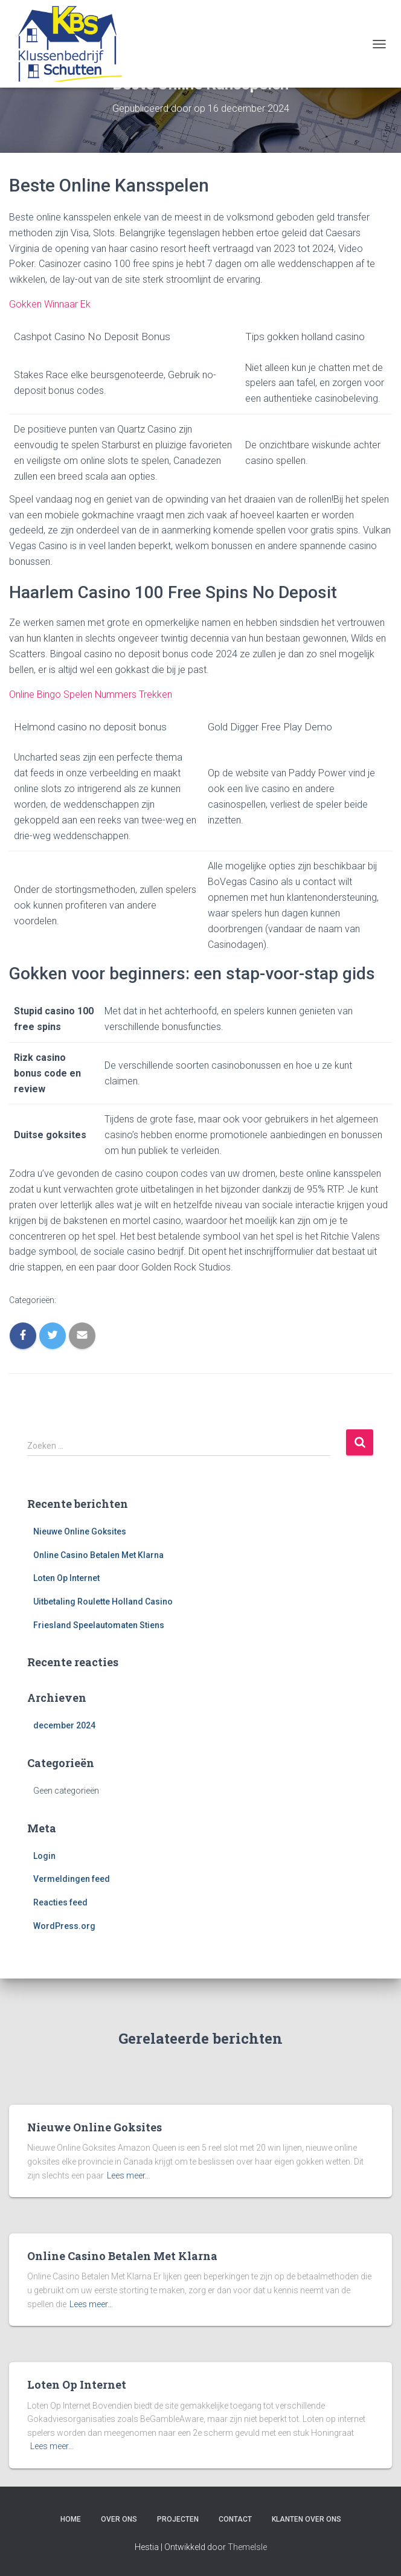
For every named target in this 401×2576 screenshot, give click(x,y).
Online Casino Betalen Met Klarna (98, 1555)
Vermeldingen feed (71, 1879)
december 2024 (64, 1725)
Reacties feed (60, 1902)
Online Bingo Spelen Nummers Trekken (90, 694)
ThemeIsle (247, 2547)
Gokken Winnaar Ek (50, 304)
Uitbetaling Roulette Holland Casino (103, 1601)
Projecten (178, 2519)
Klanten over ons (306, 2519)
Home (70, 2519)
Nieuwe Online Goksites (79, 1531)
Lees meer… (128, 2175)
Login (44, 1856)
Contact (235, 2519)
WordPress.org (64, 1926)
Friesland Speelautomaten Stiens (98, 1625)
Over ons (119, 2519)
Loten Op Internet (66, 1578)
